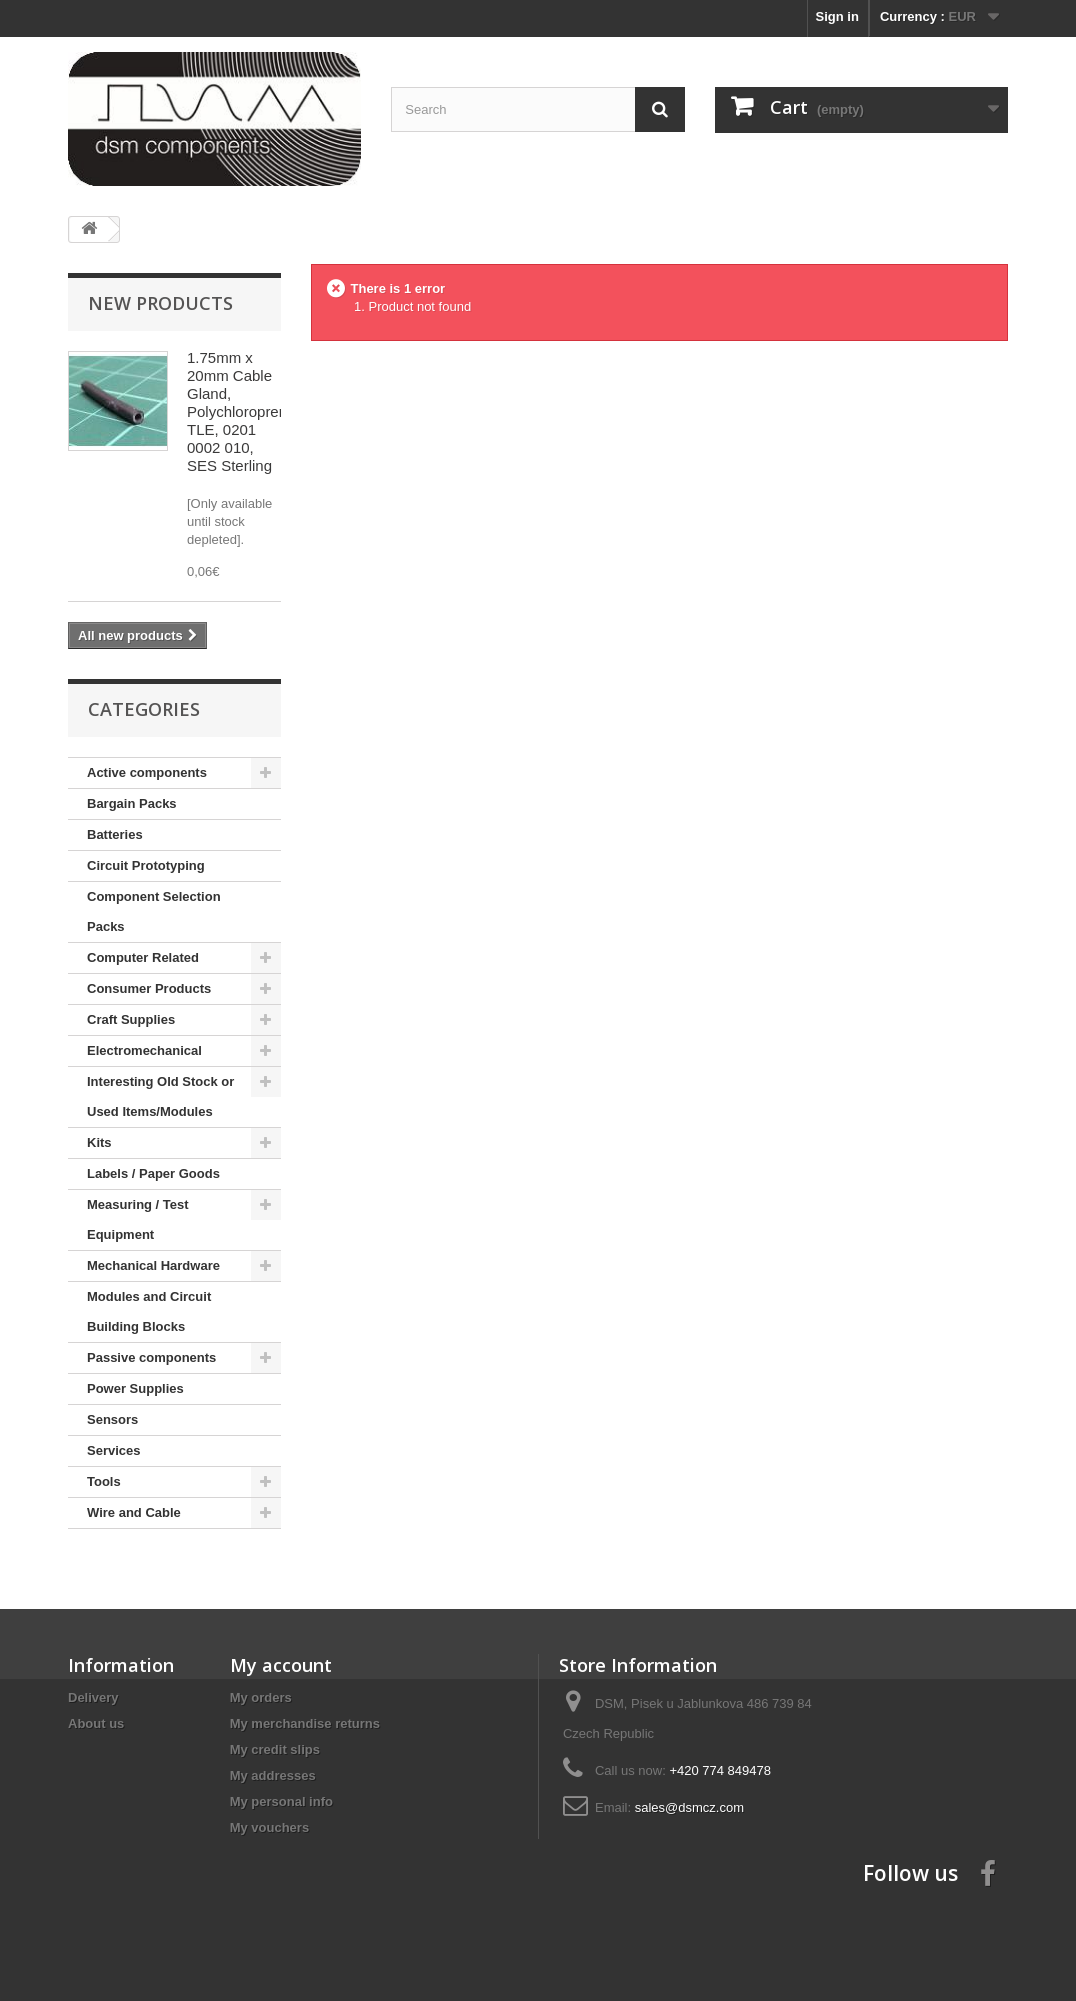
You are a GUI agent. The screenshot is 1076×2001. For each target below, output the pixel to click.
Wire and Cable (134, 1512)
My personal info (281, 1801)
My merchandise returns (305, 1723)
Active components (147, 772)
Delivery (93, 1697)
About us (96, 1723)
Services (114, 1450)
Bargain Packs (132, 803)
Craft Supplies (131, 1019)
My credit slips (275, 1749)
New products (160, 303)
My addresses (273, 1775)
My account (281, 1665)
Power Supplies (135, 1388)
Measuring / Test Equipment (138, 1219)
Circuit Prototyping (146, 865)
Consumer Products (149, 988)
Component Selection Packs (154, 911)
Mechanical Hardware (153, 1265)
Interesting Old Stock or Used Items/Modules (160, 1096)
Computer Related (143, 957)
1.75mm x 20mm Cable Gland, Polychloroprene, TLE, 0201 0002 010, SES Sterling (243, 411)
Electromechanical (144, 1050)
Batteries (115, 834)
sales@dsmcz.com (689, 1807)
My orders (261, 1697)
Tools (104, 1481)
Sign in (837, 16)
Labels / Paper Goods (153, 1173)
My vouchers (269, 1827)
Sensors (112, 1419)
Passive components (151, 1357)
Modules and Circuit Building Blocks (149, 1311)
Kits (99, 1142)
